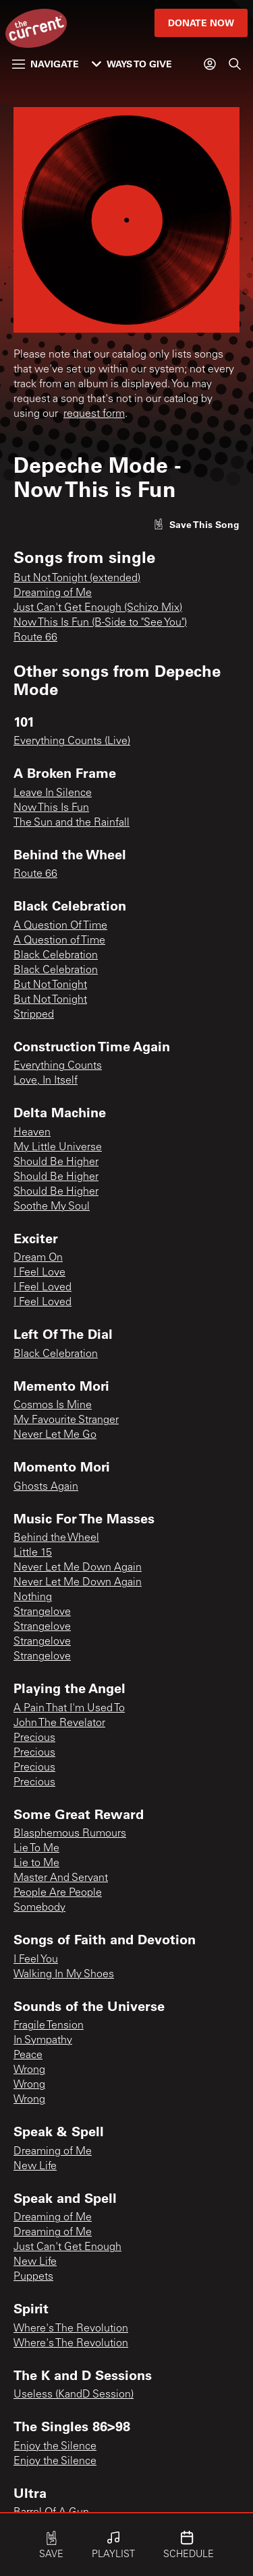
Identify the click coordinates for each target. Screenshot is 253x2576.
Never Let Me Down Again (77, 1567)
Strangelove (42, 1612)
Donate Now (201, 22)
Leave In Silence (52, 793)
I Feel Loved (42, 1287)
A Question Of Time (60, 926)
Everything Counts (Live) (71, 741)
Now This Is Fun (51, 808)
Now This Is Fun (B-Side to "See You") (100, 623)
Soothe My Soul (51, 1206)
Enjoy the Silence (54, 2446)
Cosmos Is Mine (52, 1405)
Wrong (29, 2070)
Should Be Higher (56, 1162)
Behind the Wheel (56, 1538)
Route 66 (35, 637)
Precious (34, 1738)
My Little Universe (57, 1147)
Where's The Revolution (70, 2328)
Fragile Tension (48, 2025)
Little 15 (32, 1553)
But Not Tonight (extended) (76, 578)
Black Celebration (55, 955)
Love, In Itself (45, 1081)
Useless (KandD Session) (73, 2394)
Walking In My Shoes (63, 1974)
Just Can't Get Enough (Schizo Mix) (97, 608)
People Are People (57, 1893)
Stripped (33, 1015)
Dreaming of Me (52, 593)
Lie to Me (36, 1863)
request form (94, 414)
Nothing (32, 1597)
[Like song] (196, 524)
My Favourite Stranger (66, 1420)
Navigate (45, 63)
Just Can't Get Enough (67, 2247)
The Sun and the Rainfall (71, 823)
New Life (35, 2166)
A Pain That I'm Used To (69, 1708)
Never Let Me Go (54, 1435)
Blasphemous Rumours (69, 1833)
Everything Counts (57, 1066)
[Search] (234, 64)
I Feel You (35, 1959)
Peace (28, 2055)
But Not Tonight (50, 985)
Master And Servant (60, 1878)
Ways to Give (132, 63)
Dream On (38, 1258)
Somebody (39, 1908)
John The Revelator (59, 1723)
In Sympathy (42, 2040)
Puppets (33, 2277)
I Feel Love (39, 1272)
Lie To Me (36, 1848)
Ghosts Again (45, 1487)
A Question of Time (59, 940)
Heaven (32, 1132)
